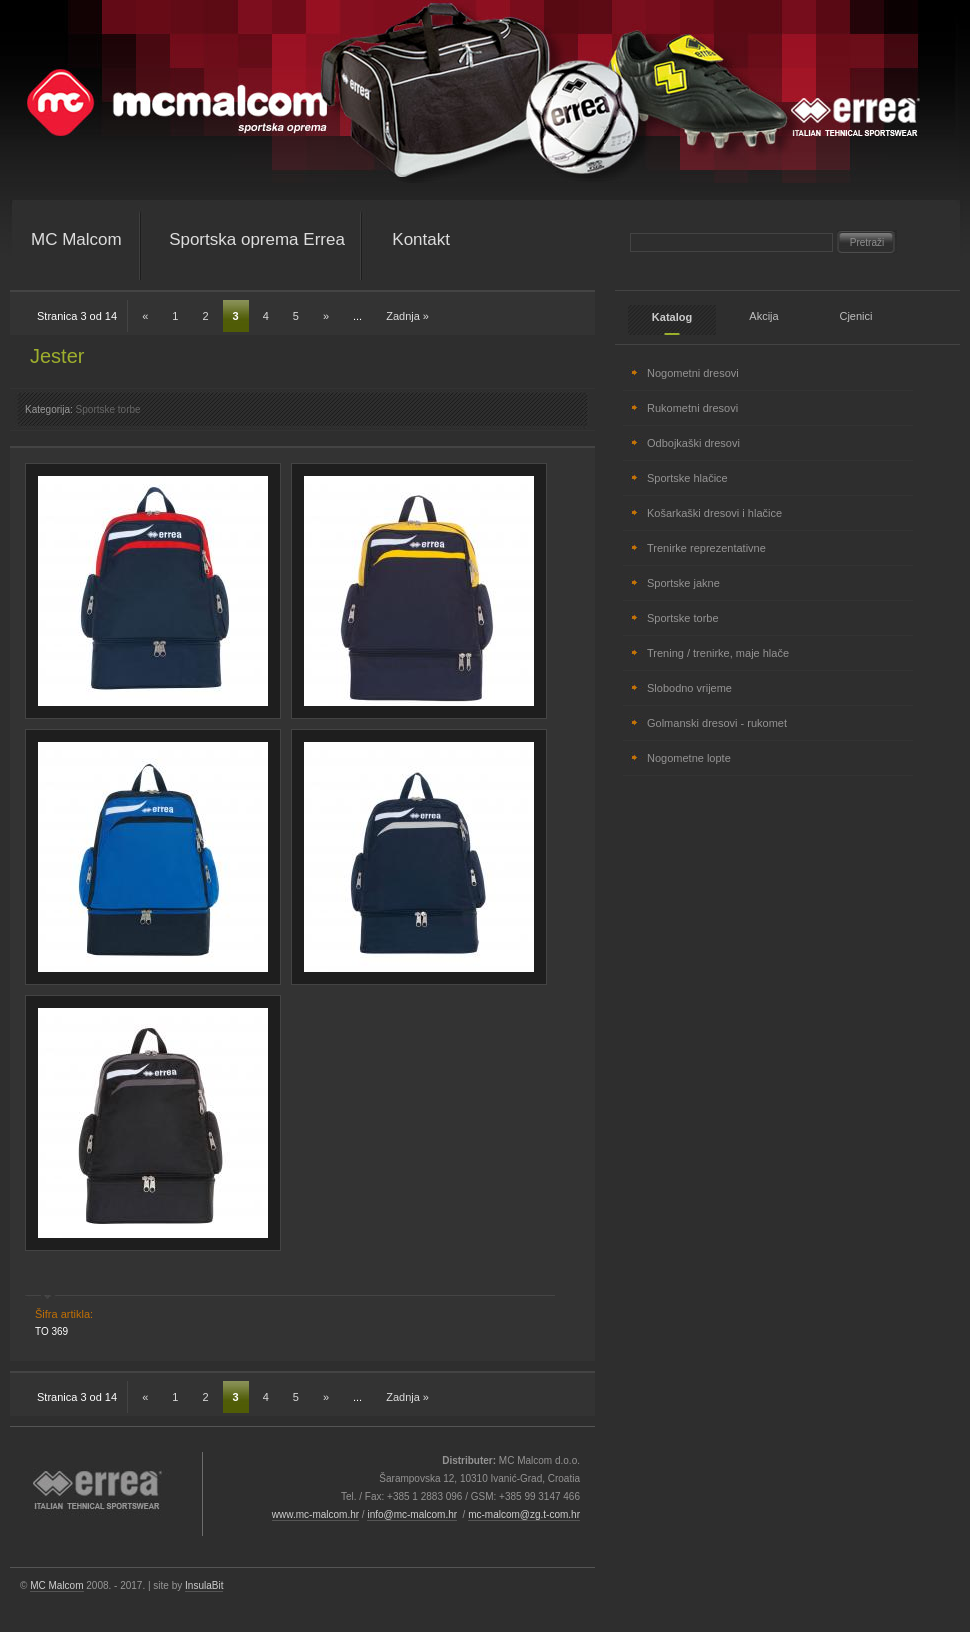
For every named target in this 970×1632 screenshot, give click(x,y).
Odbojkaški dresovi (693, 443)
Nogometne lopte (689, 758)
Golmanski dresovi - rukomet (717, 723)
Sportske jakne (683, 583)
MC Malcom (76, 239)
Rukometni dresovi (692, 408)
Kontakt (421, 239)
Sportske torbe (108, 409)
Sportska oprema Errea (257, 239)
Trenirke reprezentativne (706, 548)
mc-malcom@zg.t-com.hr (524, 1514)
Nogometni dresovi (693, 373)
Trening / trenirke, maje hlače (718, 653)
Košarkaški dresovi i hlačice (714, 513)
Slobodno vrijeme (689, 688)
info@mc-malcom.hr (412, 1514)
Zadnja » (407, 316)
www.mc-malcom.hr (315, 1514)
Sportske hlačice (687, 478)
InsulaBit (204, 1585)
